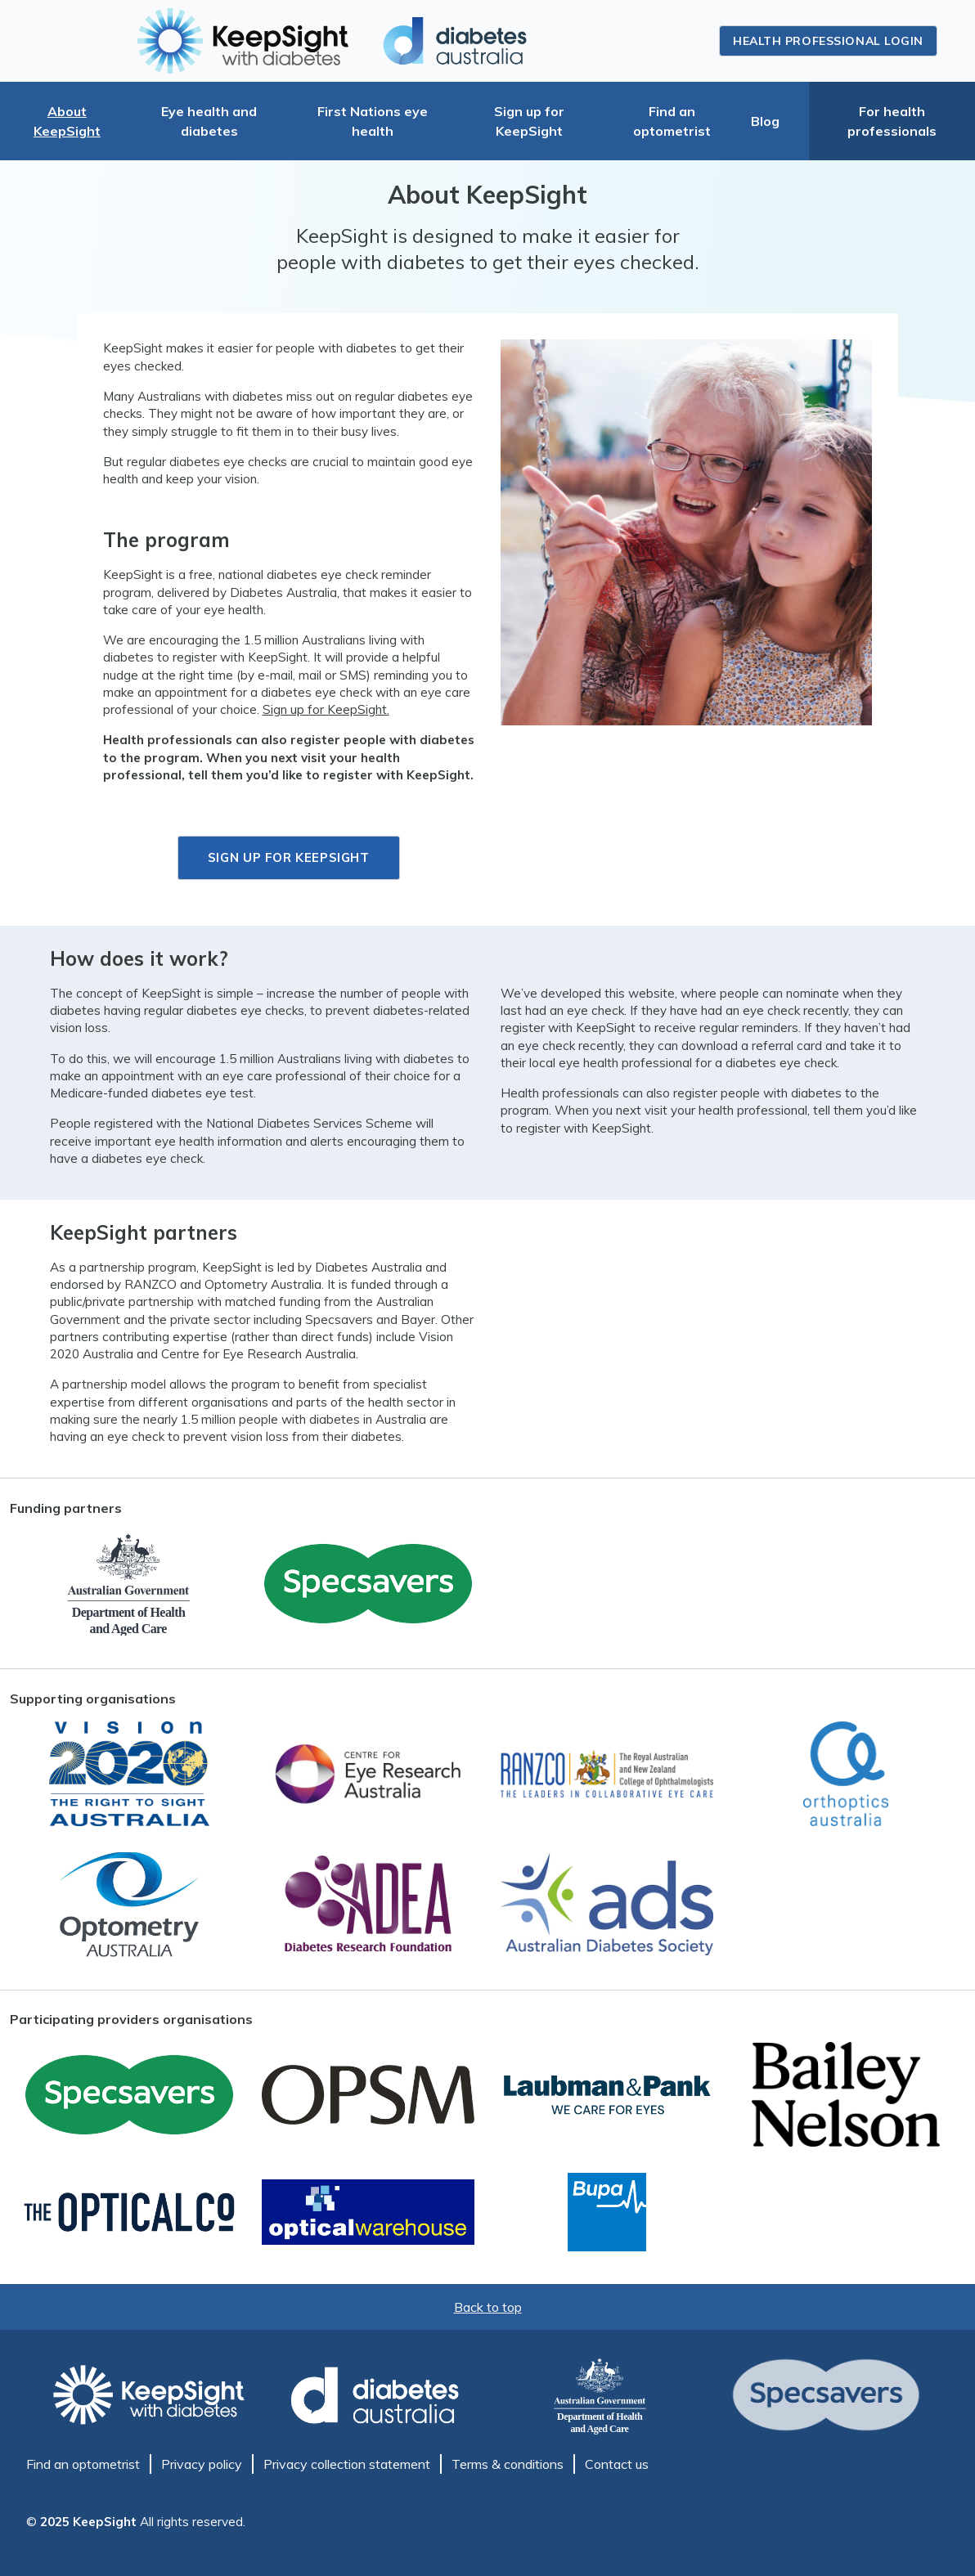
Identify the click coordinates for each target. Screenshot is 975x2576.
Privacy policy (201, 2464)
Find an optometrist (672, 121)
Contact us (617, 2464)
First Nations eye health (372, 121)
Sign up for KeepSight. (326, 709)
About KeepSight (67, 121)
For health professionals (892, 121)
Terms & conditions (508, 2464)
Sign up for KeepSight (529, 121)
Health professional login (828, 41)
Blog (765, 121)
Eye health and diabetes (209, 121)
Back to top (488, 2307)
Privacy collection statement (346, 2464)
